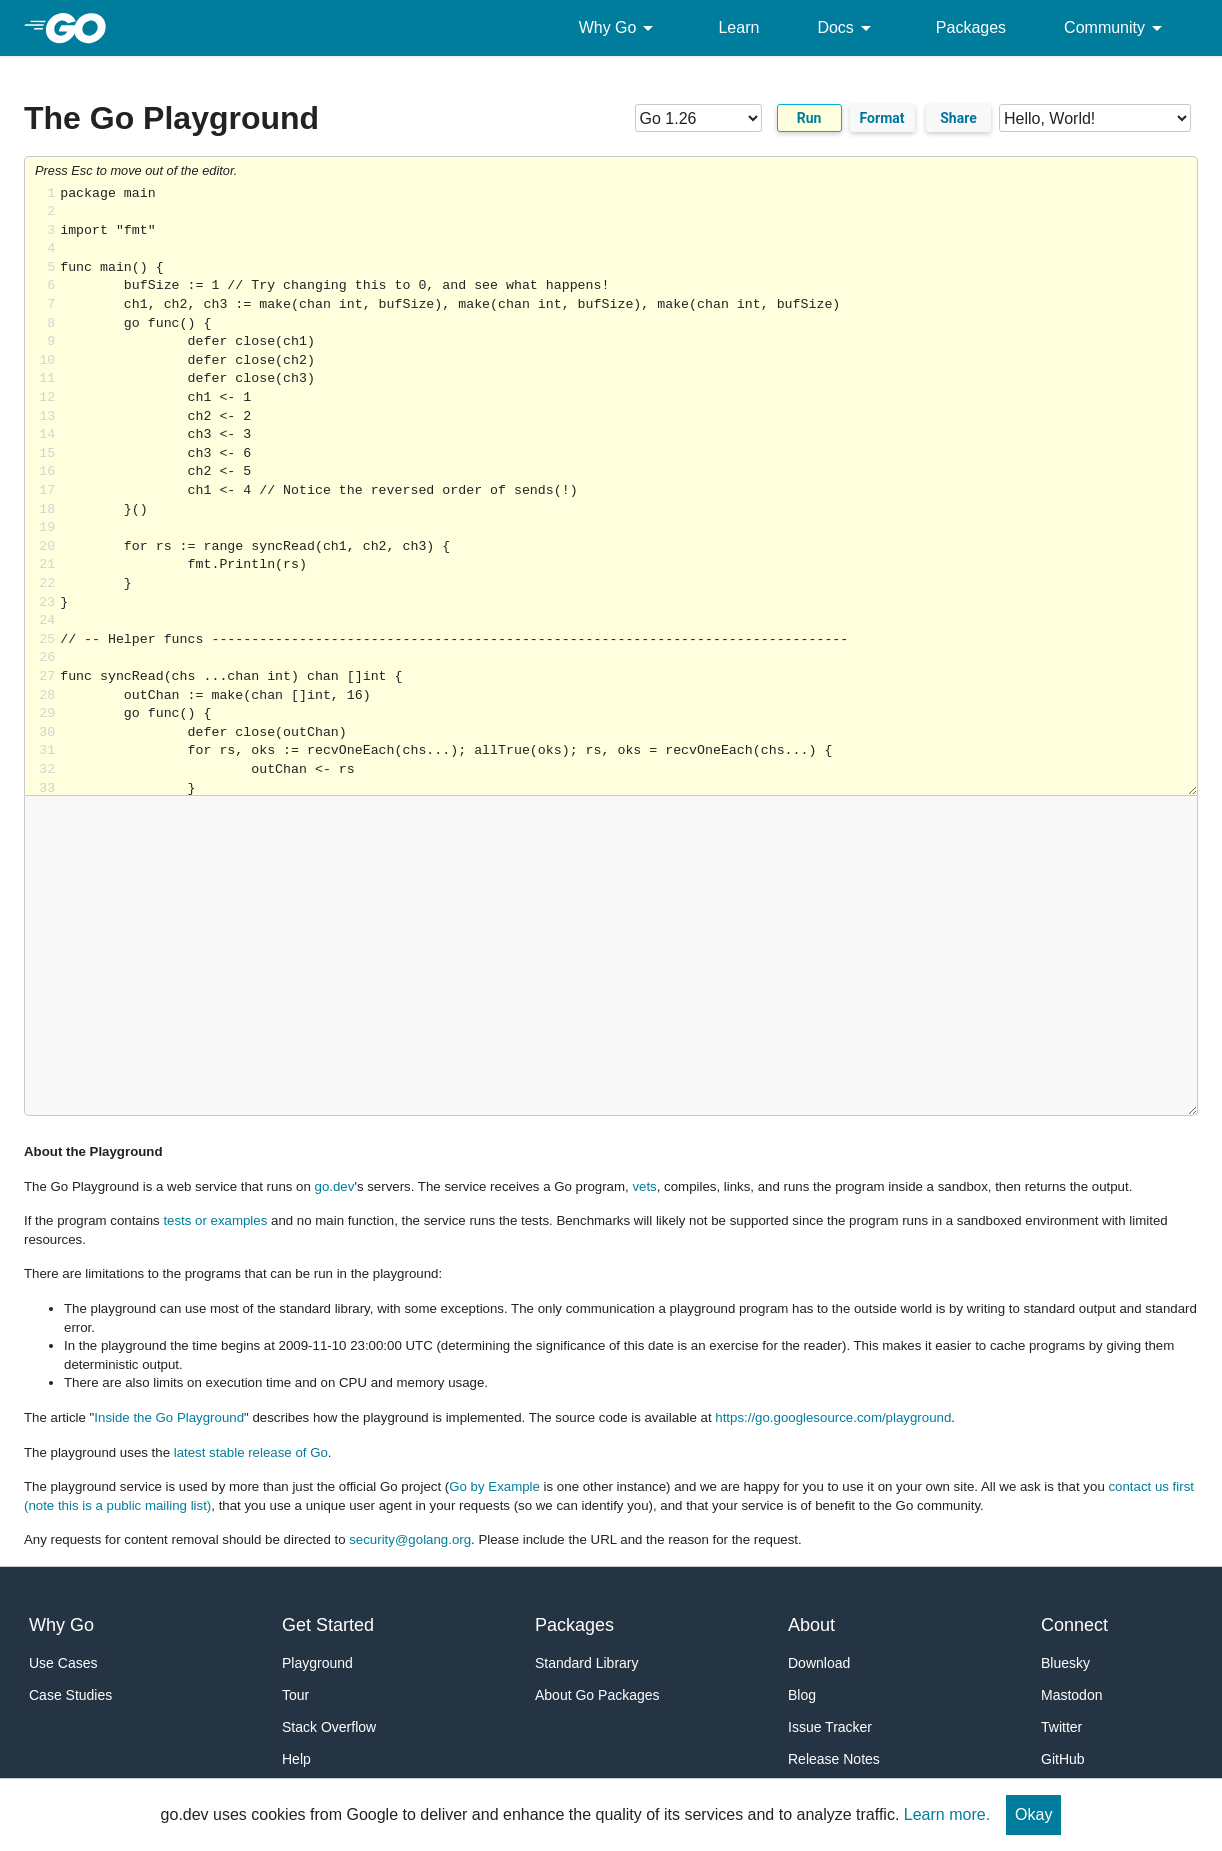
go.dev (335, 1186)
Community (1116, 28)
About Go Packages (597, 1695)
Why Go (620, 28)
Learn (738, 27)
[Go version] (698, 118)
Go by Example (494, 1486)
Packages (971, 27)
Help (296, 1759)
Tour (295, 1695)
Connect (1074, 1625)
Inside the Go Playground (169, 1417)
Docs (847, 28)
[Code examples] (1095, 118)
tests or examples (215, 1220)
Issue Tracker (830, 1727)
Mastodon (1071, 1695)
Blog (802, 1695)
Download (819, 1663)
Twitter (1061, 1727)
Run (809, 118)
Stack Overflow (329, 1727)
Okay (1033, 1814)
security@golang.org (410, 1539)
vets (644, 1186)
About (811, 1625)
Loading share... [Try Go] (628, 490)
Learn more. (947, 1814)
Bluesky (1065, 1663)
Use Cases (63, 1663)
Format (882, 118)
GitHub (1063, 1759)
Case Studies (70, 1695)
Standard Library (587, 1663)
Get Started (328, 1625)
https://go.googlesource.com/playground (833, 1417)
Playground (317, 1663)
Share (958, 118)
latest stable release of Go (251, 1452)
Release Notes (834, 1759)
